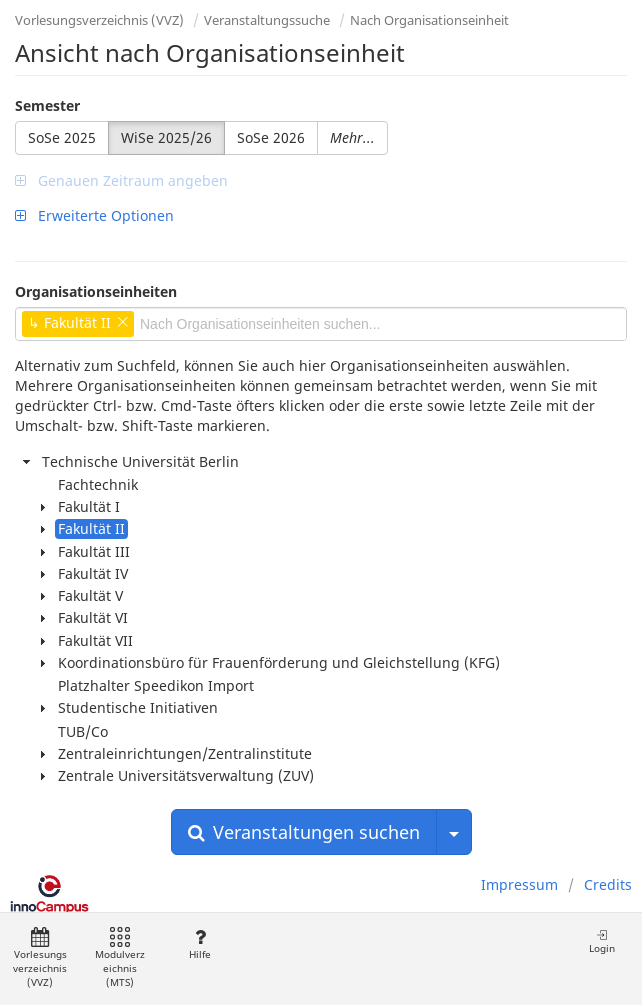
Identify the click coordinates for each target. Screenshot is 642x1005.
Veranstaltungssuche (267, 20)
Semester (47, 105)
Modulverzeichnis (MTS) (120, 958)
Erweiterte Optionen (94, 215)
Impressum (519, 884)
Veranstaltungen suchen (304, 832)
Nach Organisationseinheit (429, 20)
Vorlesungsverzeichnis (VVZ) (99, 20)
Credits (608, 884)
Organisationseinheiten (96, 291)
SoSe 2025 (62, 137)
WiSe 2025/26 (166, 137)
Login (602, 941)
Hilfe (199, 944)
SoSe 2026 (271, 137)
